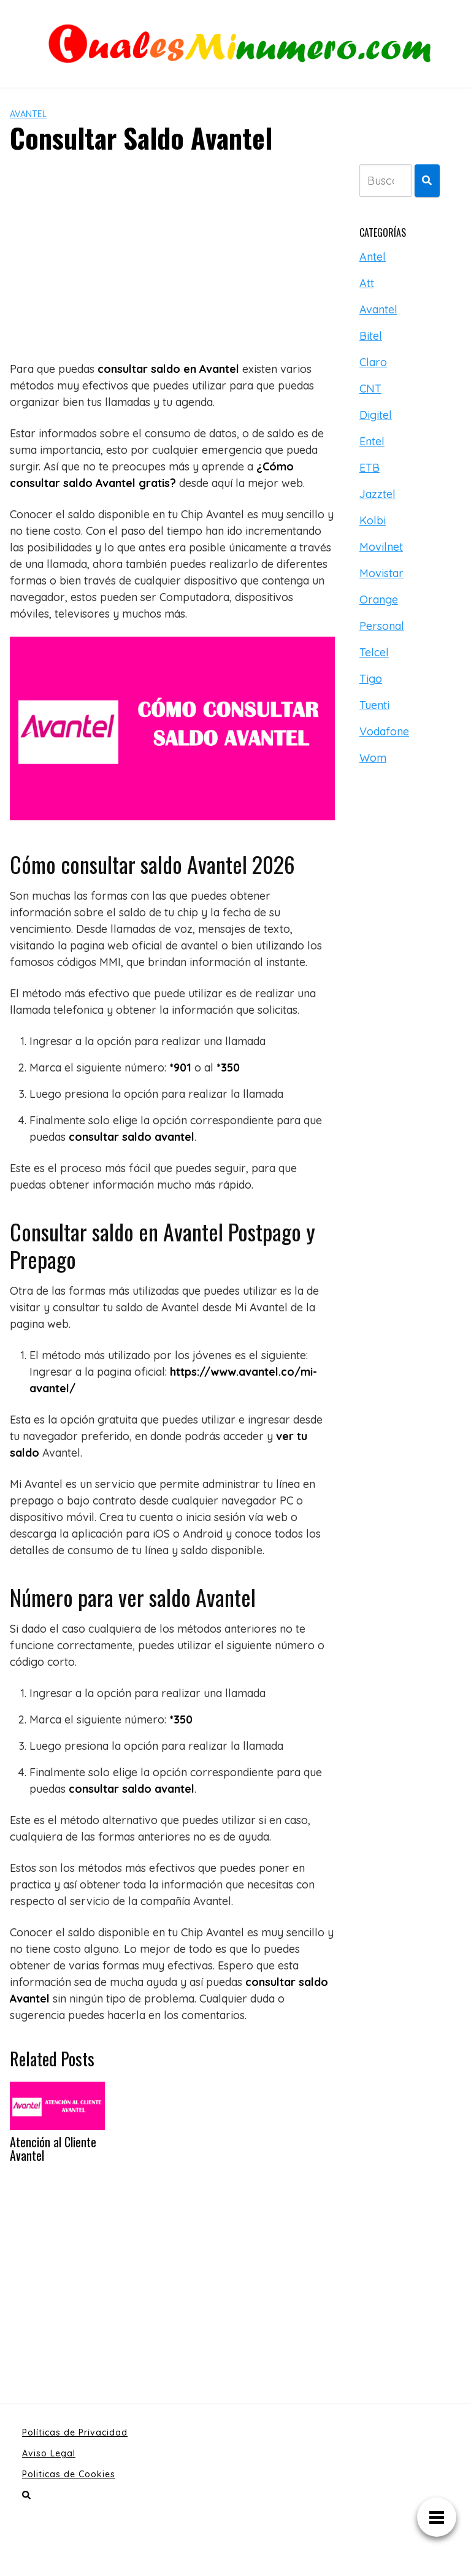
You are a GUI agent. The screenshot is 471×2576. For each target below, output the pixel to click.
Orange (378, 599)
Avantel (28, 114)
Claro (373, 362)
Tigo (370, 679)
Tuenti (374, 705)
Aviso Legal (48, 2453)
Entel (372, 441)
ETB (369, 468)
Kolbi (372, 520)
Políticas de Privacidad (75, 2432)
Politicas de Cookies (68, 2474)
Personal (381, 626)
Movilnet (381, 547)
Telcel (374, 652)
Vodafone (384, 731)
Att (366, 283)
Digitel (375, 415)
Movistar (381, 573)
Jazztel (377, 494)
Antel (372, 257)
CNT (370, 388)
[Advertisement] (172, 256)
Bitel (370, 336)
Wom (372, 758)
